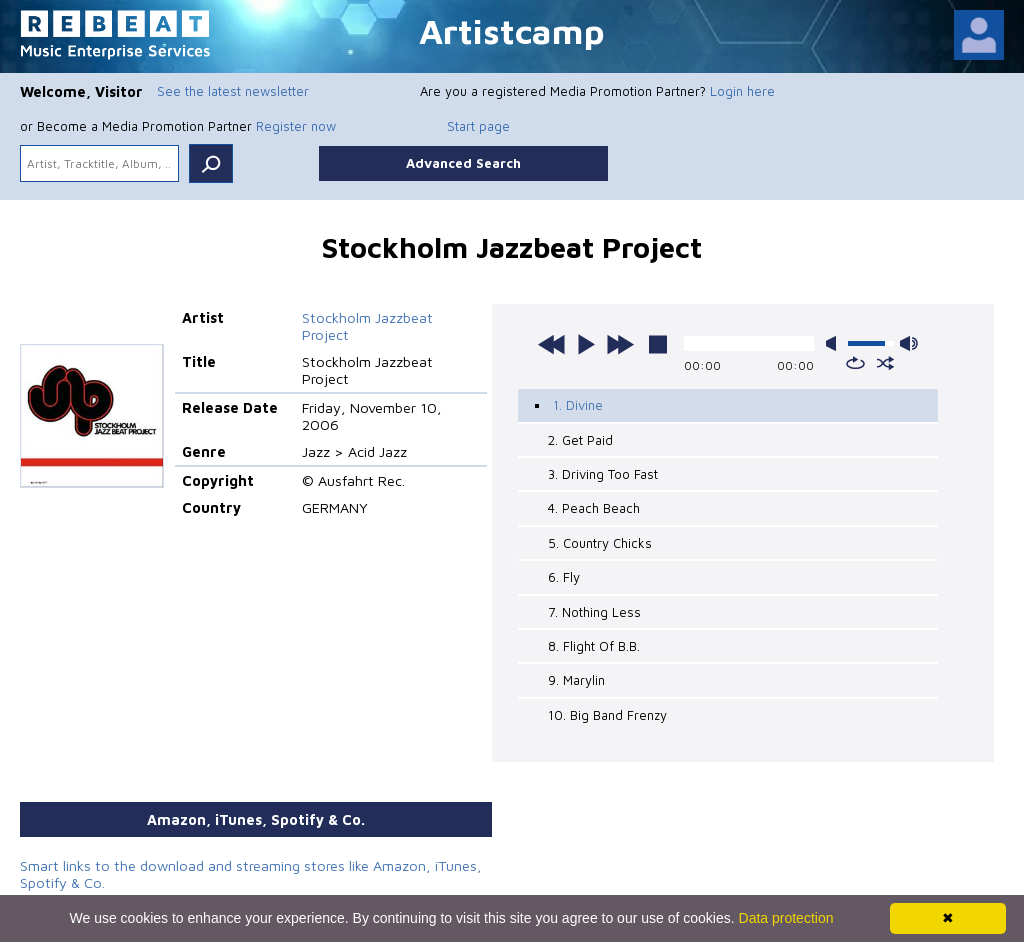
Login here (742, 91)
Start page (478, 126)
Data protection (786, 918)
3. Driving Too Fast (603, 474)
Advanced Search (463, 163)
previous (552, 344)
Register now (296, 126)
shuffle (885, 363)
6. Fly (564, 577)
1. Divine (578, 405)
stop (658, 344)
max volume (909, 343)
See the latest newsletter (233, 91)
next (620, 344)
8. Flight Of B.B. (594, 646)
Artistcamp (512, 30)
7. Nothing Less (594, 612)
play (586, 344)
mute (835, 343)
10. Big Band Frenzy (607, 715)
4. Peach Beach (594, 508)
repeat (855, 363)
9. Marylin (576, 680)
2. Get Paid (580, 440)
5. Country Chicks (600, 543)
